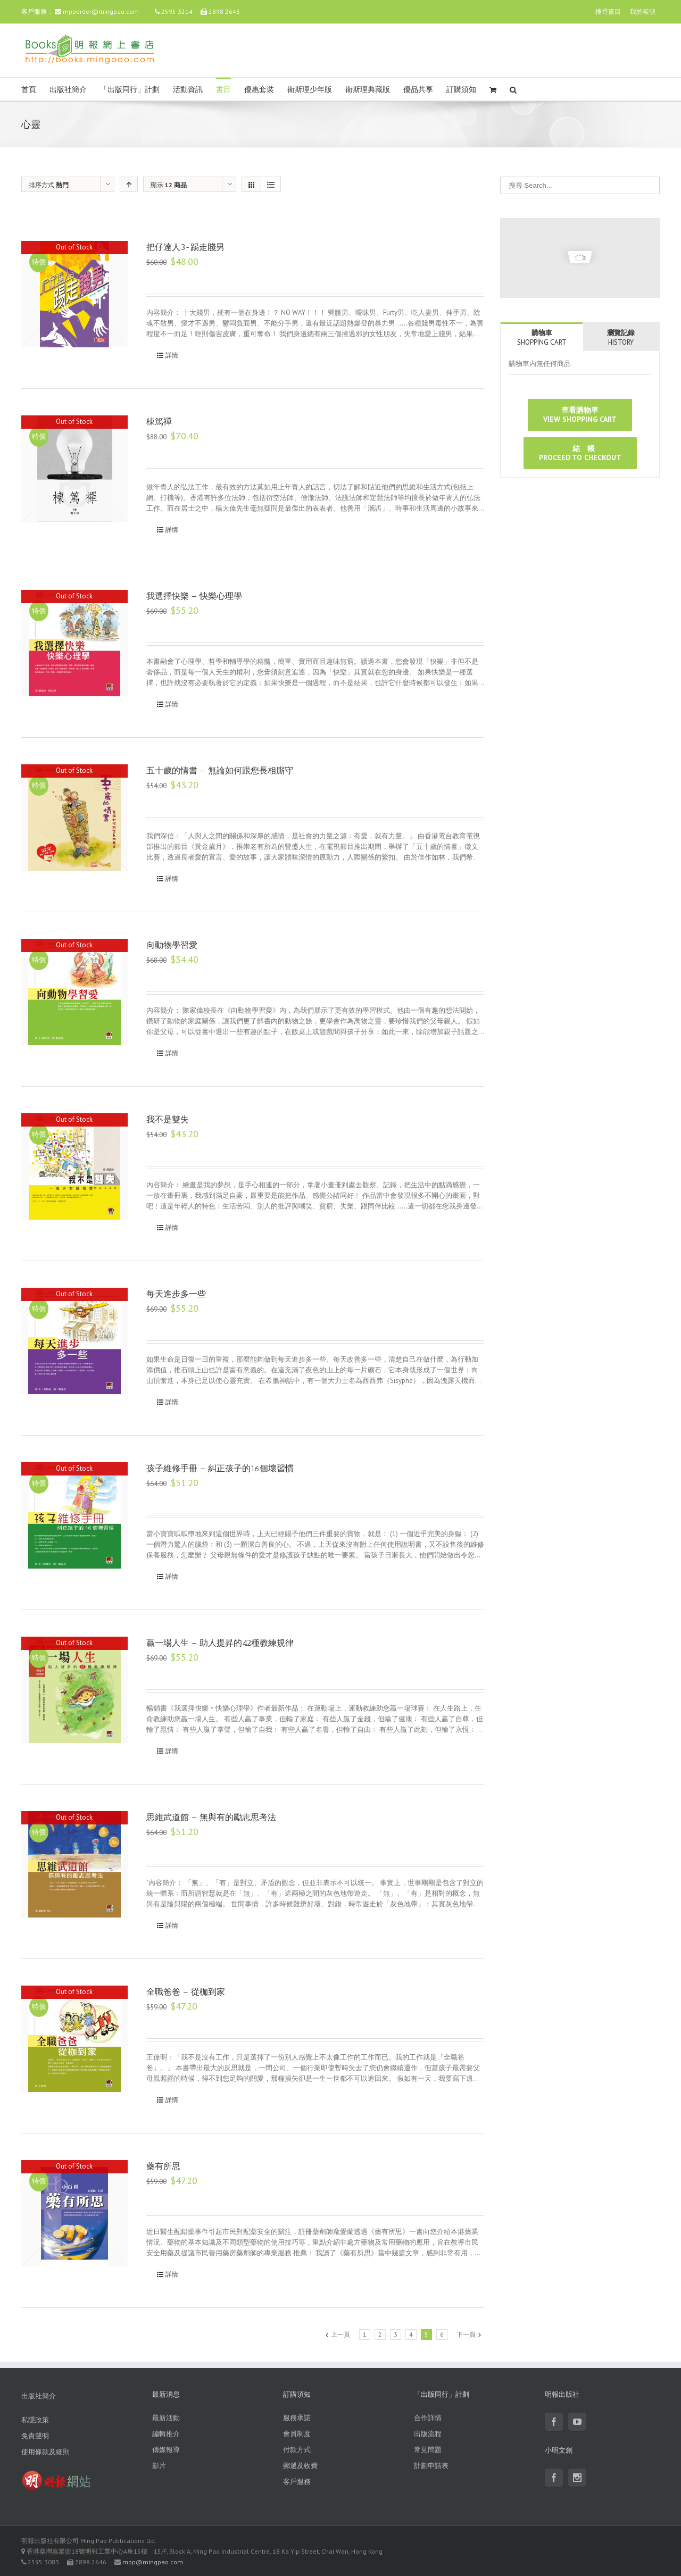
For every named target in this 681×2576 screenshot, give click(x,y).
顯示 (169, 185)
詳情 (171, 355)
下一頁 (466, 2334)
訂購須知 (461, 89)
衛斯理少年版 (309, 89)
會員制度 (297, 2433)
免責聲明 (35, 2435)
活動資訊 (188, 89)
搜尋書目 (608, 11)
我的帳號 (642, 11)
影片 (159, 2465)
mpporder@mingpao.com (101, 11)
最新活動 (166, 2417)
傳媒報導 (166, 2449)
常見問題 (428, 2449)
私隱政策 (35, 2419)
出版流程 (428, 2433)
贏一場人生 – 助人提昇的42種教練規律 (220, 1643)
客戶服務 (297, 2481)
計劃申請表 (431, 2465)
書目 (223, 89)
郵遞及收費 (300, 2465)
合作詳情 (428, 2417)
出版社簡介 (68, 89)
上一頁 (340, 2334)
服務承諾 (297, 2417)
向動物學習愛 (171, 945)
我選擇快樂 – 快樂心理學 (194, 596)
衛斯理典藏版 (367, 89)
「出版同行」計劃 (130, 89)
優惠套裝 (259, 89)
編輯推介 (166, 2433)
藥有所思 (163, 2166)
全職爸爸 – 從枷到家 (185, 1992)
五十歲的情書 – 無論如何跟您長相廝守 (219, 770)
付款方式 (297, 2449)
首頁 (28, 89)
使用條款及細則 (45, 2451)
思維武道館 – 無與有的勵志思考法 (211, 1817)
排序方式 (49, 185)
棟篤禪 (159, 421)
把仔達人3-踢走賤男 (185, 247)
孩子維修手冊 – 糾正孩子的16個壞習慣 (220, 1468)
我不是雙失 (167, 1119)
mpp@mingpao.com (152, 2562)
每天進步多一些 (176, 1294)
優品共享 (418, 89)
